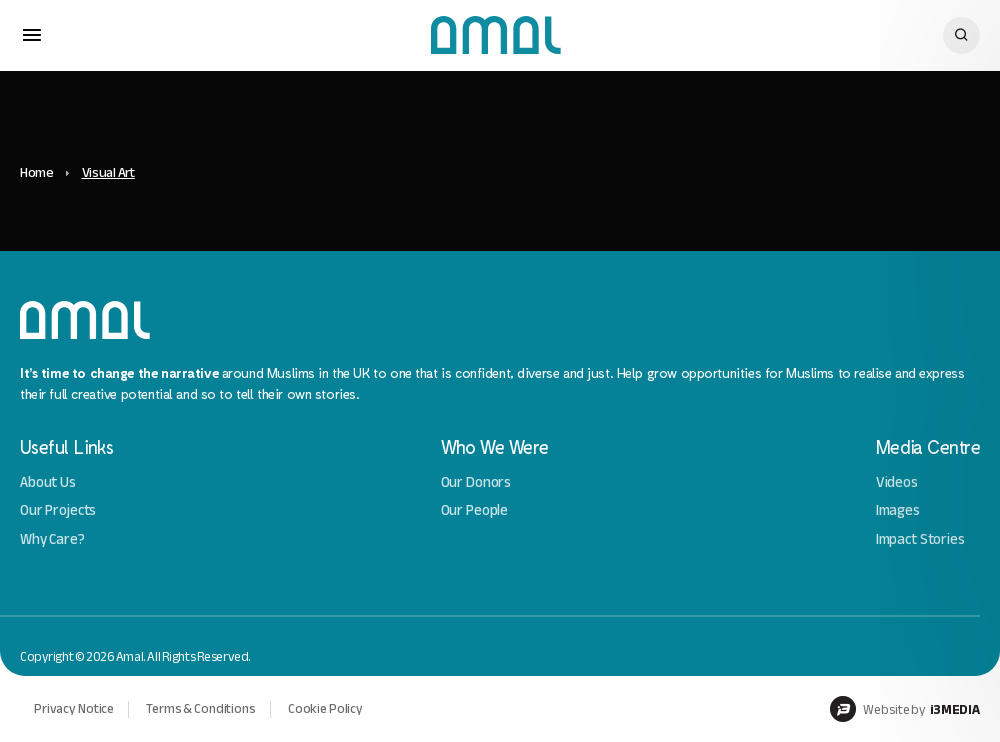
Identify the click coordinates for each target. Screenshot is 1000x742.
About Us (48, 482)
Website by (905, 709)
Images (898, 510)
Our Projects (58, 510)
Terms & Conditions (201, 708)
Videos (897, 482)
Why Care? (52, 539)
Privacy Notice (74, 708)
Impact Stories (920, 539)
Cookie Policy (325, 708)
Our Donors (476, 482)
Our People (475, 510)
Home (37, 172)
